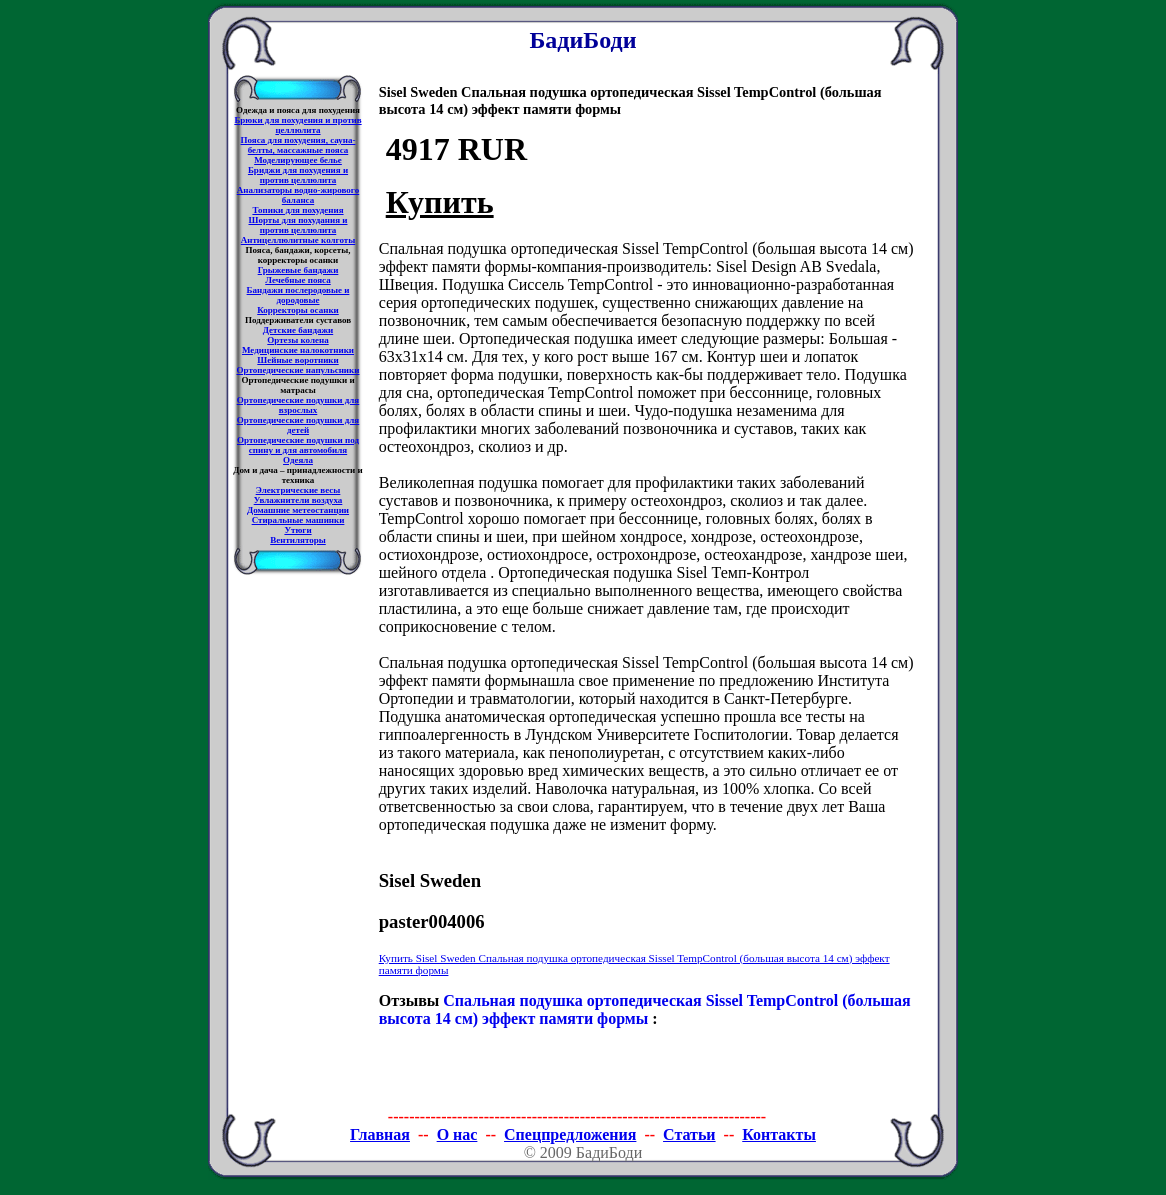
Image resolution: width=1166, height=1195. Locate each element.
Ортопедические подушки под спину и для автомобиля (298, 445)
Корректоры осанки (298, 310)
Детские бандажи (298, 330)
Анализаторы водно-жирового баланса (298, 195)
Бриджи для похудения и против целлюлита (298, 175)
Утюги (297, 530)
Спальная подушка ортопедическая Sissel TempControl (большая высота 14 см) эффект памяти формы (645, 1009)
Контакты (779, 1134)
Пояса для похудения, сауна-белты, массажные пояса (298, 145)
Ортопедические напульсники (298, 370)
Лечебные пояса (297, 280)
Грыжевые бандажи (298, 270)
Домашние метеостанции (298, 510)
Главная (380, 1134)
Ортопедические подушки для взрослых (298, 405)
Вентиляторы (298, 540)
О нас (457, 1134)
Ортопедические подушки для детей (298, 425)
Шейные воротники (297, 360)
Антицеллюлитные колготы (298, 240)
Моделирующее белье (298, 160)
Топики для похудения (297, 210)
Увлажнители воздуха (298, 500)
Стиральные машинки (298, 520)
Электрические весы (298, 490)
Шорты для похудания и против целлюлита (298, 225)
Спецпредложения (570, 1134)
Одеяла (298, 460)
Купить (440, 202)
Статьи (689, 1134)
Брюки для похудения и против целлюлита (297, 125)
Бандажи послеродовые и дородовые (298, 295)
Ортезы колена (297, 340)
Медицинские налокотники (298, 350)
